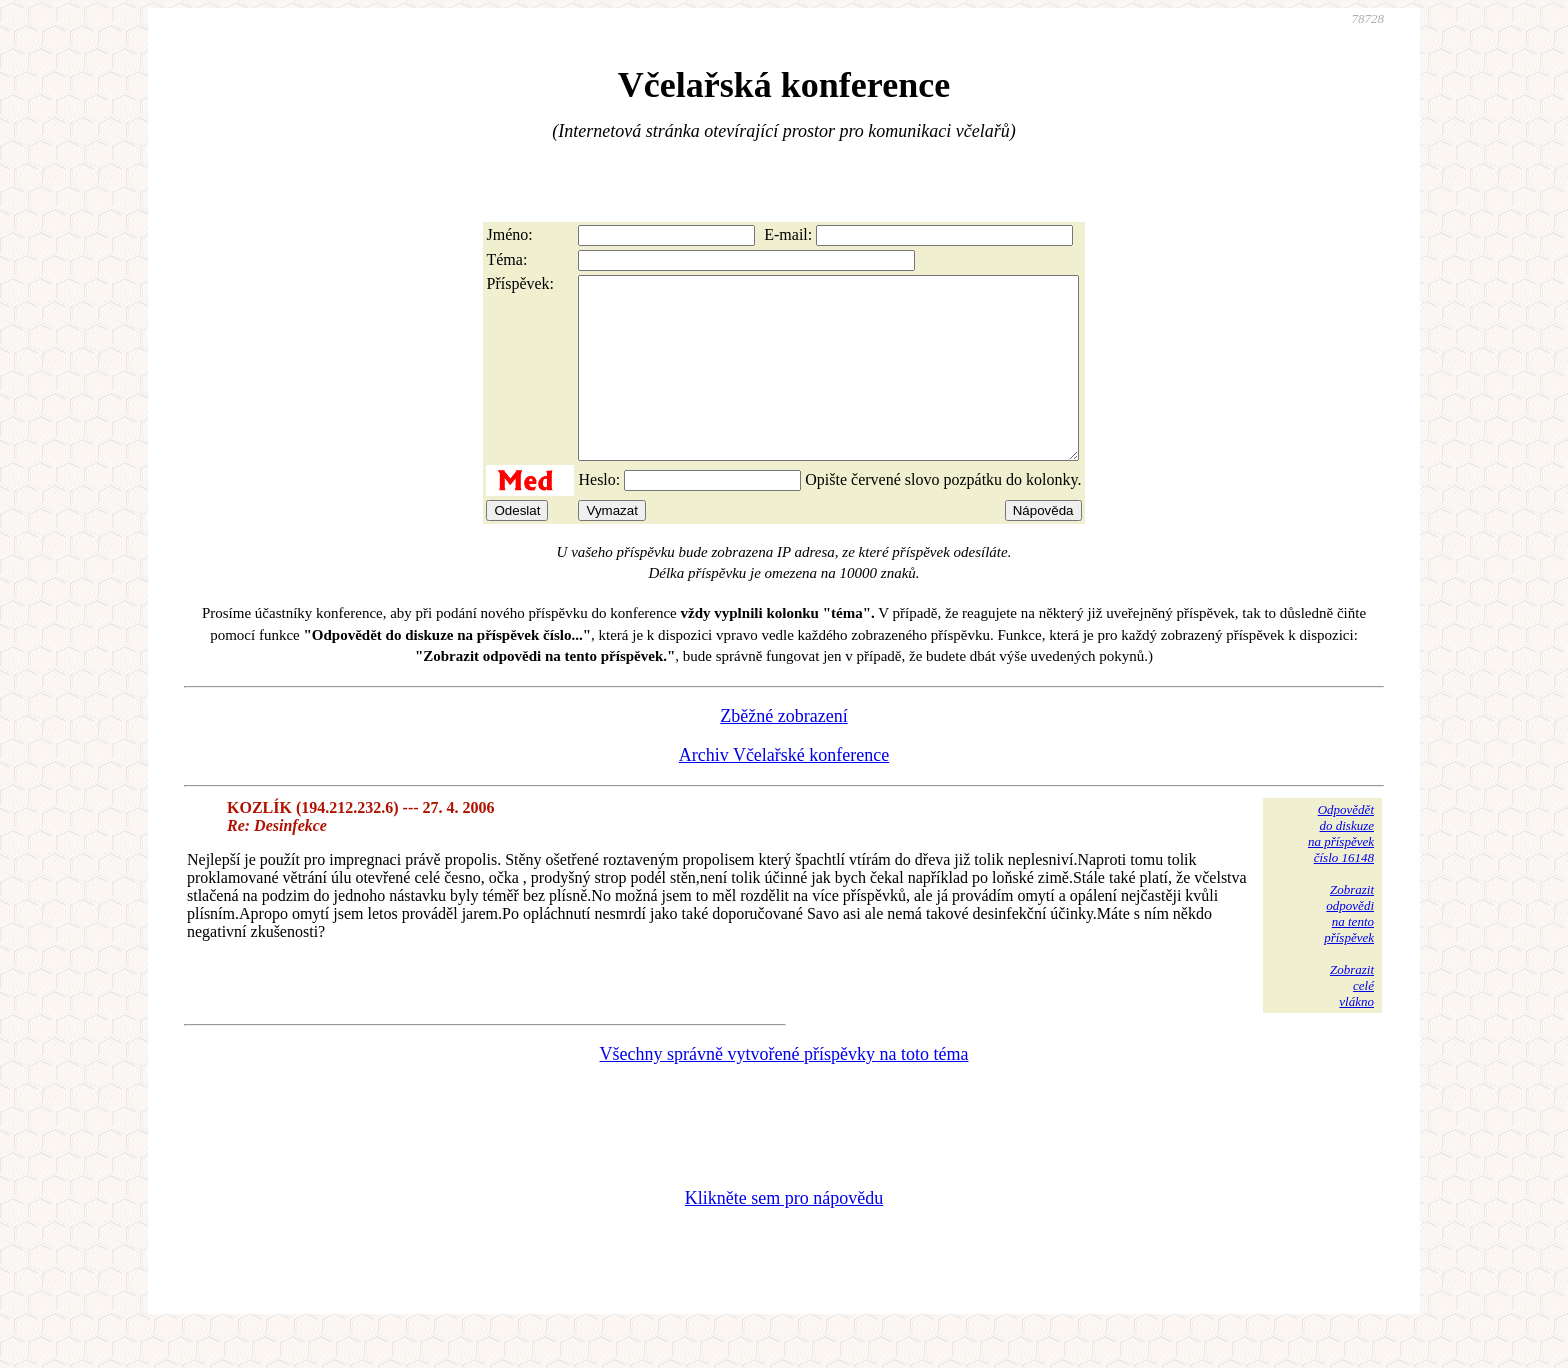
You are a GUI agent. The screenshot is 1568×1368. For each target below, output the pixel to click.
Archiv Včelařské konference (784, 791)
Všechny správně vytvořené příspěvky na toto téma (784, 1090)
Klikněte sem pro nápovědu (784, 1234)
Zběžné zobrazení (783, 752)
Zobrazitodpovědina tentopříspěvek (1349, 949)
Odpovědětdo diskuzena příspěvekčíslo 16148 (1341, 869)
